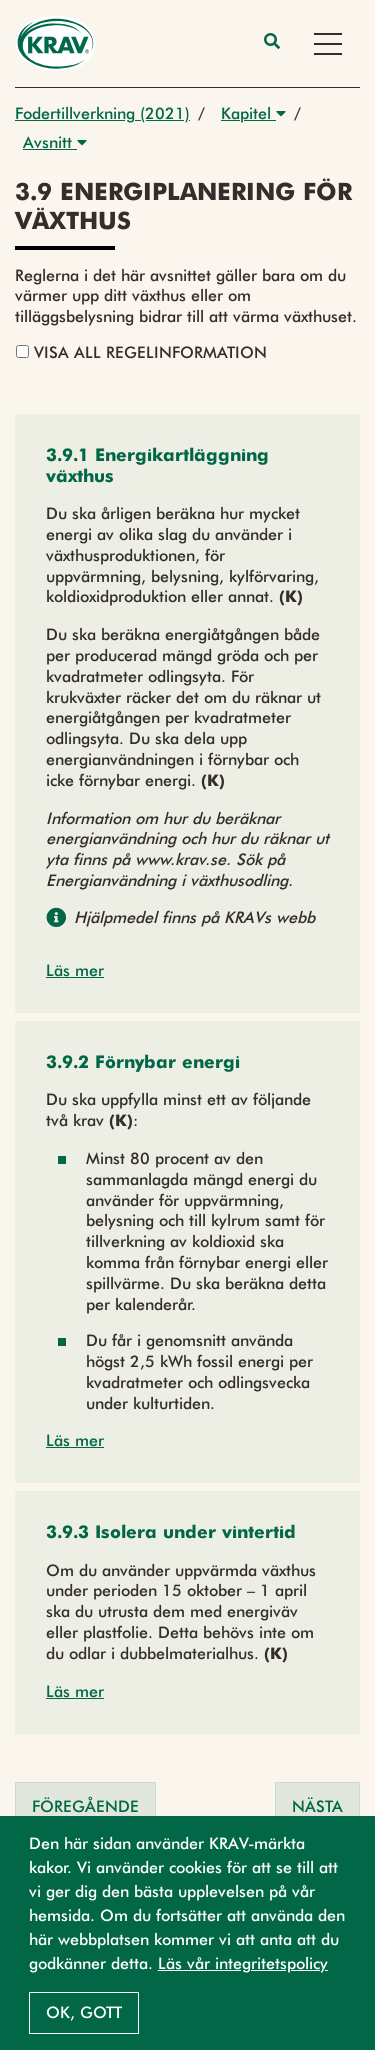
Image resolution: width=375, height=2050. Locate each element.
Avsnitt (55, 142)
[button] (187, 467)
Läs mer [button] (75, 970)
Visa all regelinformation (141, 352)
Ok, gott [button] (84, 2012)
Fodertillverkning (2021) (102, 113)
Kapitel (253, 113)
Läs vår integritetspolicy (243, 1963)
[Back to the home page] (55, 43)
